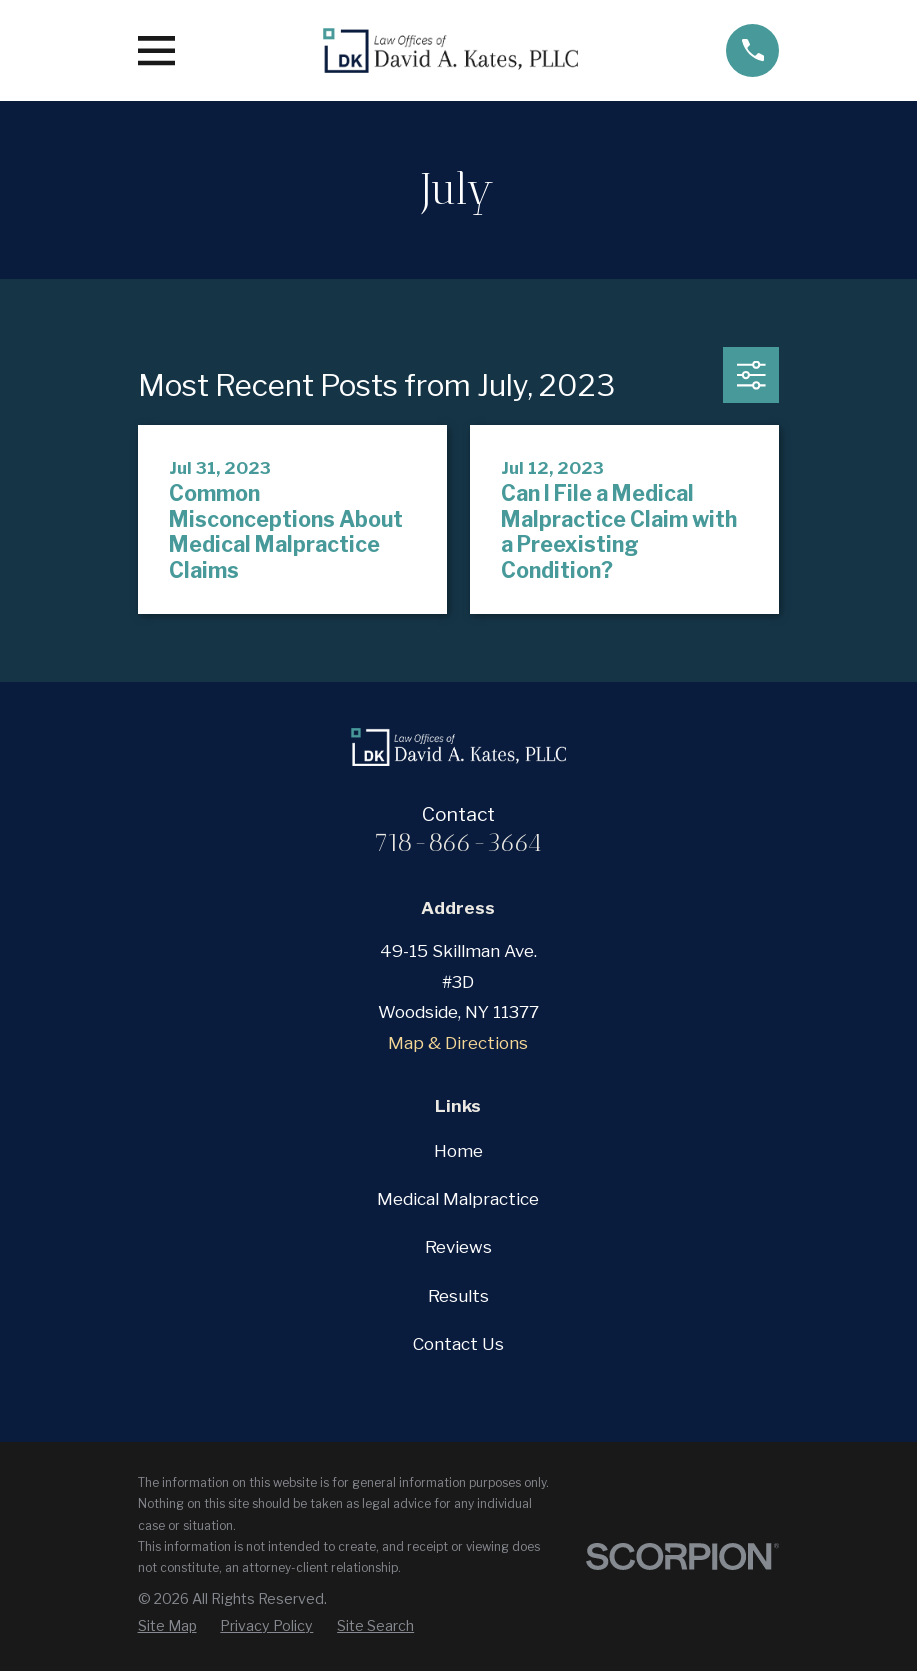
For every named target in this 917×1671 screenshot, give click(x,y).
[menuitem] (167, 1626)
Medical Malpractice (458, 1199)
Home (458, 1151)
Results (458, 1296)
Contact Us (458, 1344)
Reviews (458, 1247)
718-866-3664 (458, 842)
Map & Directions (458, 1043)
